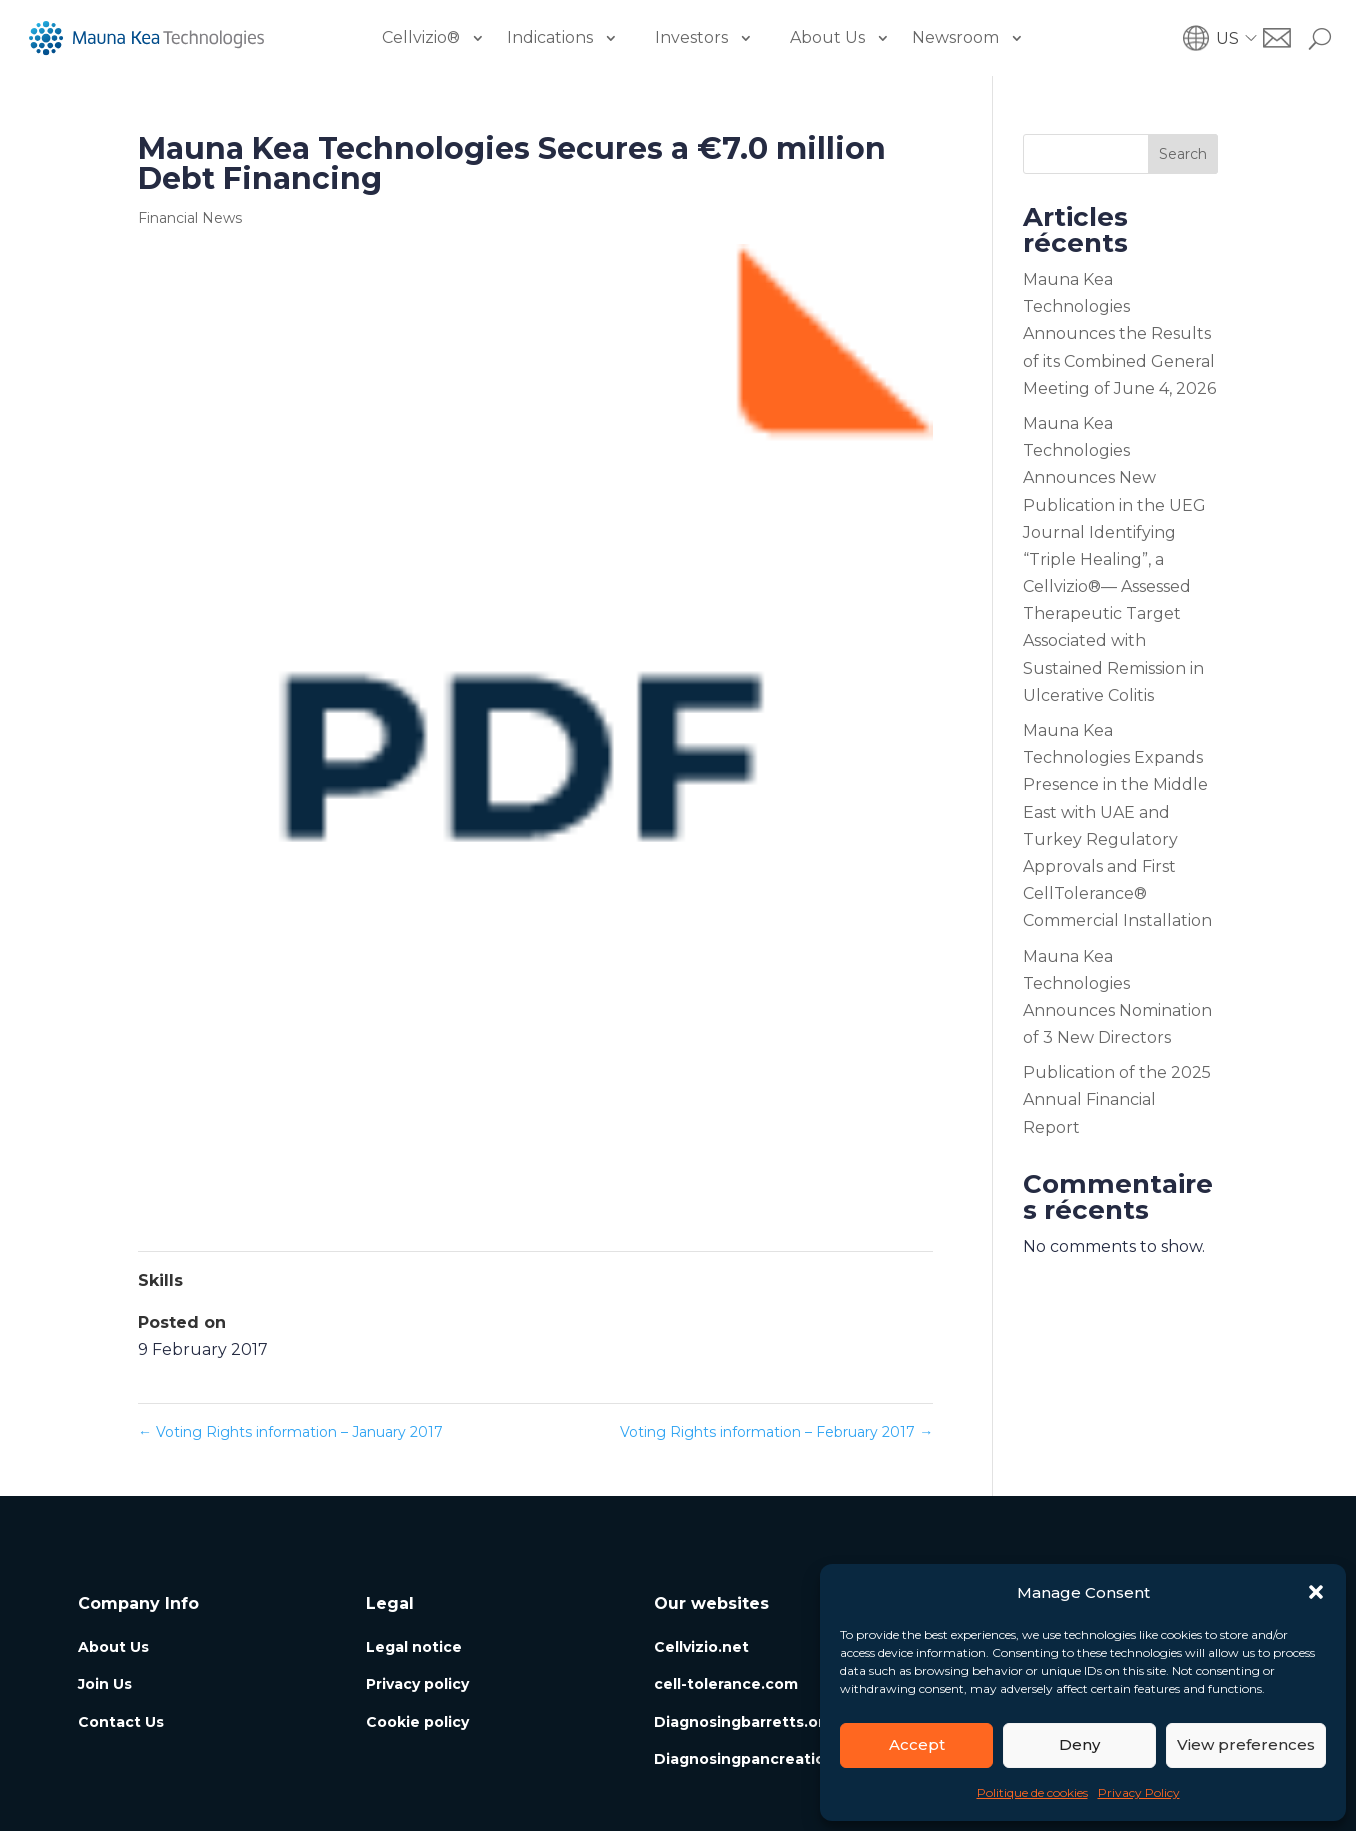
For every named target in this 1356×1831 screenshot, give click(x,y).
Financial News (190, 218)
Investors (691, 37)
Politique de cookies (1032, 1792)
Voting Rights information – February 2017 (776, 1432)
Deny (1079, 1744)
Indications (550, 37)
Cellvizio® (421, 37)
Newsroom (955, 37)
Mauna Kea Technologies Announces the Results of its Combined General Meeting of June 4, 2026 (1119, 334)
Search (1183, 154)
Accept (917, 1744)
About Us (827, 37)
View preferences (1246, 1744)
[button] (1316, 1592)
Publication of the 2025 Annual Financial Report (1117, 1099)
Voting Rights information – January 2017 (290, 1432)
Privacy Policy (1139, 1792)
